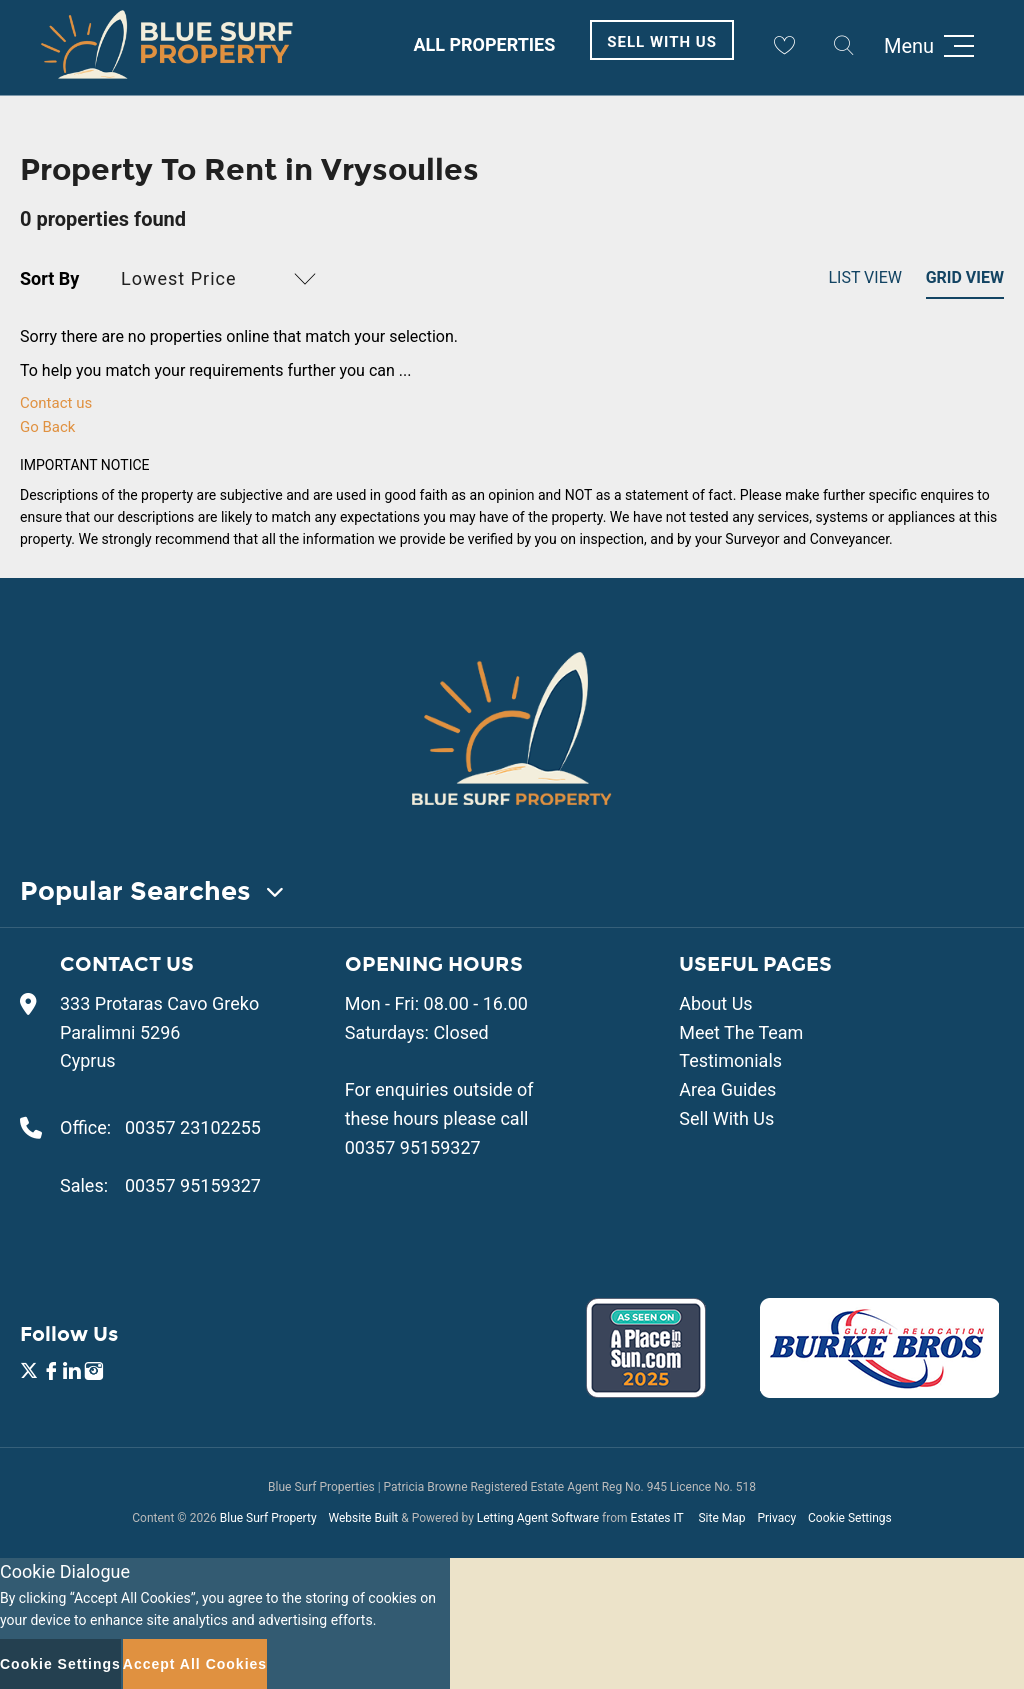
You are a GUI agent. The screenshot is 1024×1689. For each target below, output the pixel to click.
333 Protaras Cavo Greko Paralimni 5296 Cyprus (159, 1032)
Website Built (363, 1518)
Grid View (965, 277)
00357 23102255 (193, 1127)
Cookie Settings (850, 1518)
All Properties (484, 44)
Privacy (776, 1518)
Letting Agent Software (538, 1518)
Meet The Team (741, 1032)
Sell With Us (662, 42)
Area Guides (727, 1089)
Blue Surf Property (268, 1518)
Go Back (47, 427)
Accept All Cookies (195, 1664)
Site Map (721, 1518)
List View (865, 277)
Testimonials (730, 1060)
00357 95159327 (193, 1185)
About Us (715, 1003)
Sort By (49, 278)
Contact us (56, 403)
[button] (221, 279)
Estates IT (657, 1518)
